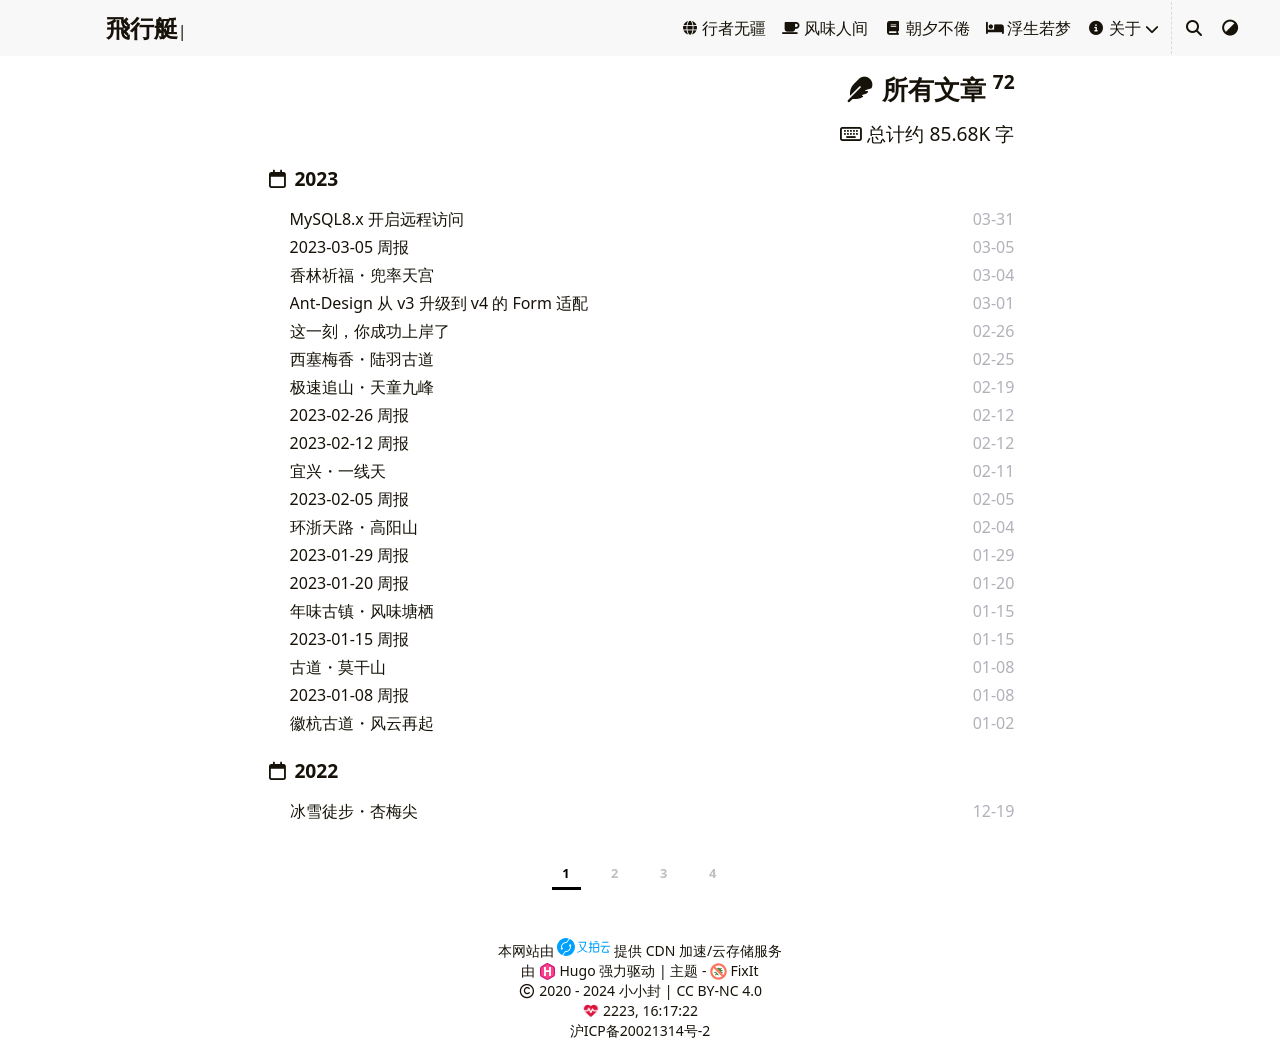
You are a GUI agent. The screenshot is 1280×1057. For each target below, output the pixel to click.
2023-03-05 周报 (350, 247)
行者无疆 (724, 28)
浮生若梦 (1029, 28)
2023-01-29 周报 (350, 555)
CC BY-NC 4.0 (718, 990)
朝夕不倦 (927, 28)
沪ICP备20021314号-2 (640, 1030)
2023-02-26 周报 (350, 415)
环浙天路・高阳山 (354, 527)
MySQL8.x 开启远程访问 (377, 219)
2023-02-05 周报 (350, 499)
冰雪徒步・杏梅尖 (354, 811)
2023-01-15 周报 (350, 639)
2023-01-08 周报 (350, 695)
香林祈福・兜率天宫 (362, 275)
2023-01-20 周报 (350, 583)
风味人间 (825, 28)
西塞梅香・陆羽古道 (362, 359)
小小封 (640, 990)
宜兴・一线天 (338, 471)
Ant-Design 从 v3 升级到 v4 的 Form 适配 (439, 303)
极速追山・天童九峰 (362, 387)
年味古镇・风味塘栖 (362, 611)
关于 (1114, 28)
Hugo (567, 970)
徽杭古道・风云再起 (362, 723)
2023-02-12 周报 (350, 443)
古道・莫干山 (338, 667)
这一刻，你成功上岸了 (370, 331)
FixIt (734, 970)
